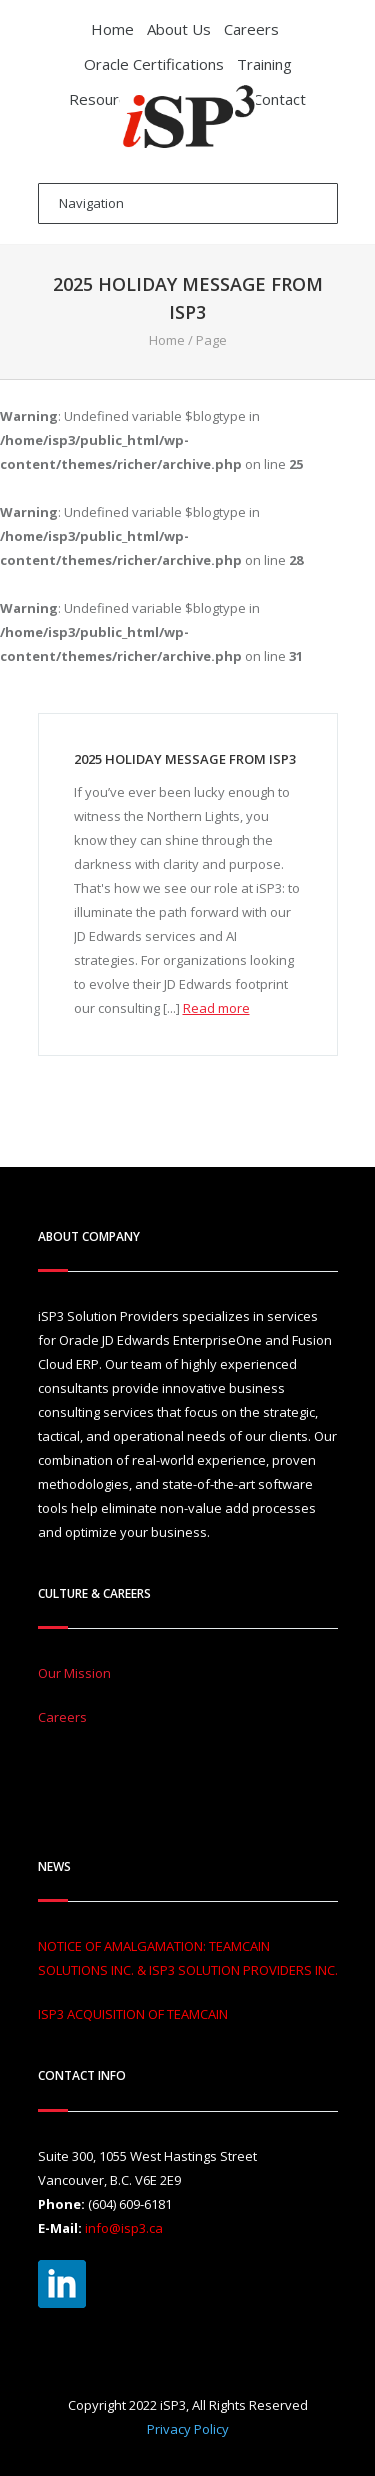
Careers (251, 29)
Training (264, 64)
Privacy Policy (188, 2429)
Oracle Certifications (154, 64)
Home (112, 29)
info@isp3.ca (124, 2228)
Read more (216, 1008)
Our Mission (74, 1673)
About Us (179, 29)
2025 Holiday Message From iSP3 (185, 759)
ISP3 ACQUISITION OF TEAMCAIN (133, 2014)
